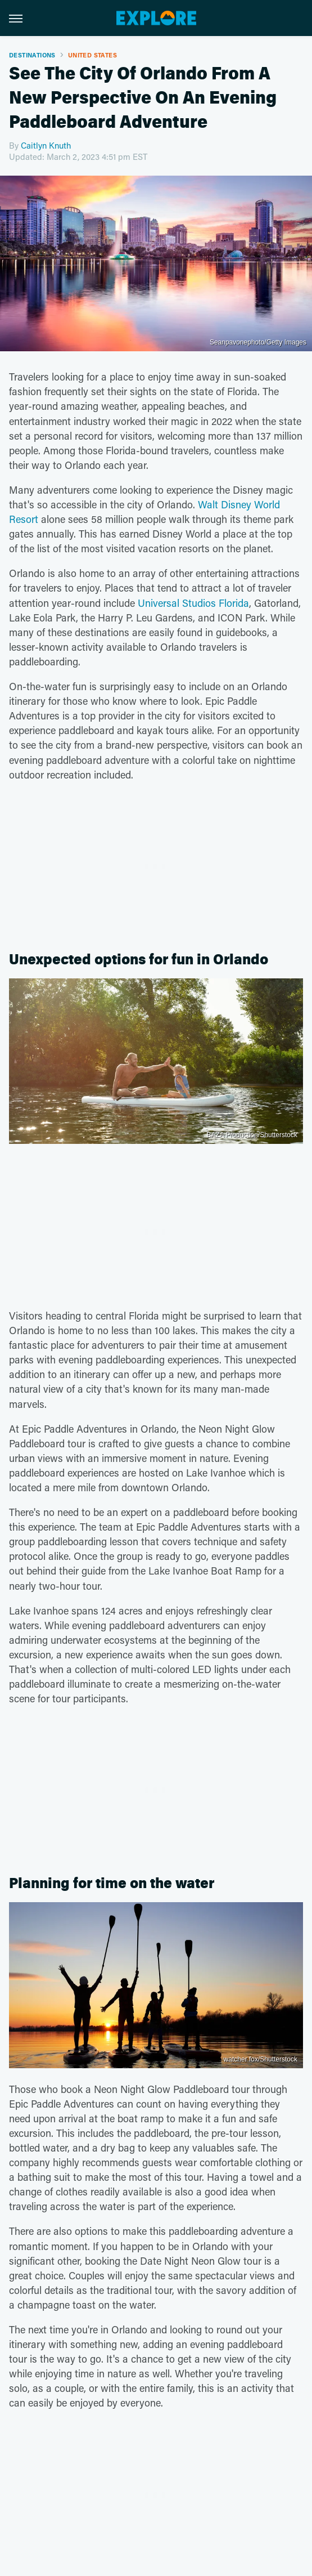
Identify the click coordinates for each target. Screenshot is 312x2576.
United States (92, 55)
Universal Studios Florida (193, 603)
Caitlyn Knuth (46, 145)
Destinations (32, 55)
